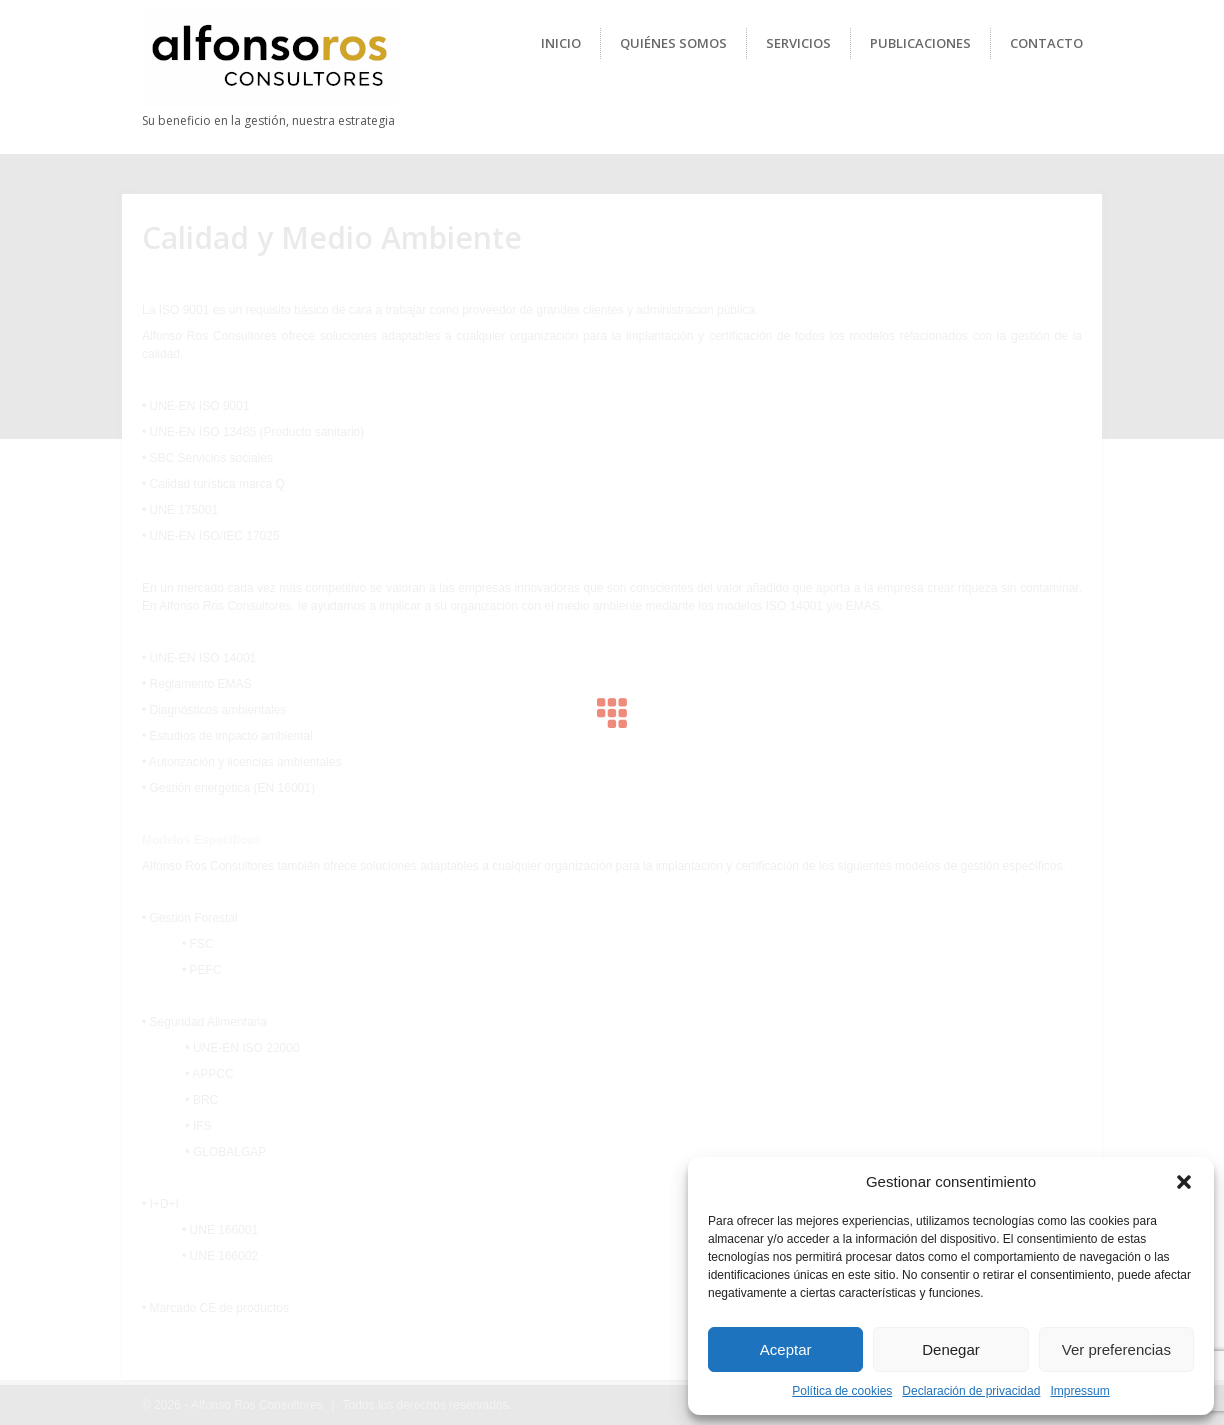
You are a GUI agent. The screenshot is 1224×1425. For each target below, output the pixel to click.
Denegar (951, 1349)
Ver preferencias (1116, 1349)
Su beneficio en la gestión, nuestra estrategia (268, 120)
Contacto (1046, 43)
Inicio (561, 43)
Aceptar (786, 1349)
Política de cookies (842, 1391)
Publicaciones (920, 43)
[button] (1184, 1182)
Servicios (798, 43)
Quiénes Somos (673, 43)
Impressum (1079, 1391)
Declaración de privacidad (971, 1391)
